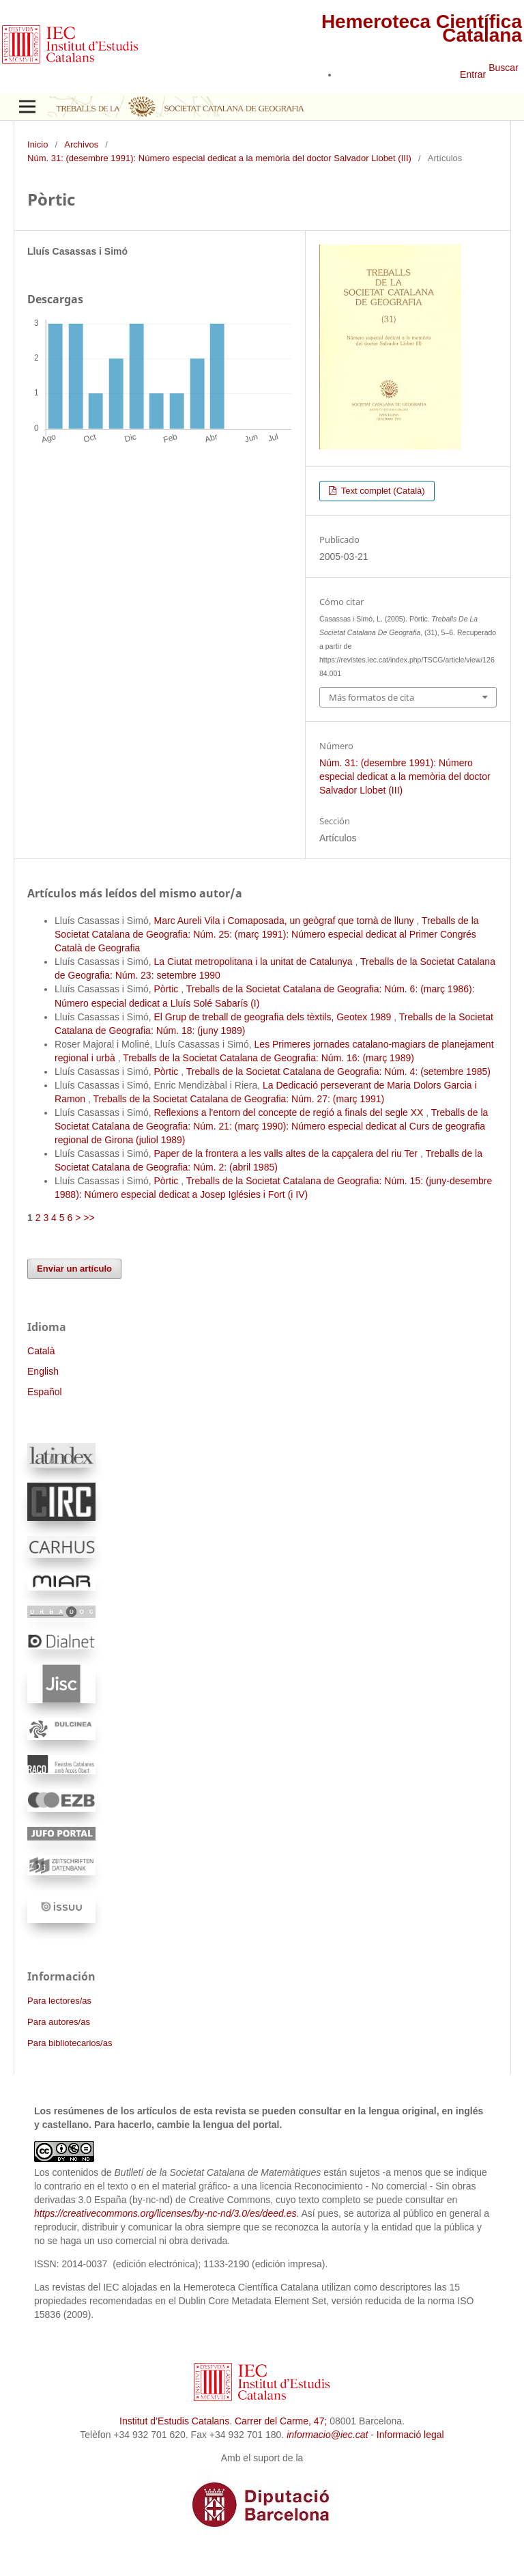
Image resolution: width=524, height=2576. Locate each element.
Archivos (81, 144)
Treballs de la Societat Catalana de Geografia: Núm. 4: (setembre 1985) (338, 1071)
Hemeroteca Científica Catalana (421, 28)
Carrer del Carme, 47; (281, 2421)
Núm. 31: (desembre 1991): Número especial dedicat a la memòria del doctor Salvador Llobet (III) (219, 158)
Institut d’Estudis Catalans (174, 2421)
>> (88, 1217)
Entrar (473, 74)
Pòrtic (167, 988)
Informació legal (410, 2434)
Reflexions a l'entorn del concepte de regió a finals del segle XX (290, 1112)
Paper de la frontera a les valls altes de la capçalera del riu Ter (287, 1153)
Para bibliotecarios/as (69, 2043)
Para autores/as (58, 2022)
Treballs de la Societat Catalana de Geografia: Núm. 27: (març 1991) (239, 1098)
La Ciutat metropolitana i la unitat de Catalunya (254, 961)
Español (44, 1391)
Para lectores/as (59, 2001)
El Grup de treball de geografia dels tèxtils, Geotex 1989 (274, 1016)
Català (41, 1350)
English (43, 1371)
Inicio (37, 144)
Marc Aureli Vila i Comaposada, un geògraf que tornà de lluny (285, 920)
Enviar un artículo (74, 1268)
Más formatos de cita (371, 697)
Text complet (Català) (381, 491)
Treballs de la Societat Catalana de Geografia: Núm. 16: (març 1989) (268, 1057)
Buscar (504, 67)
